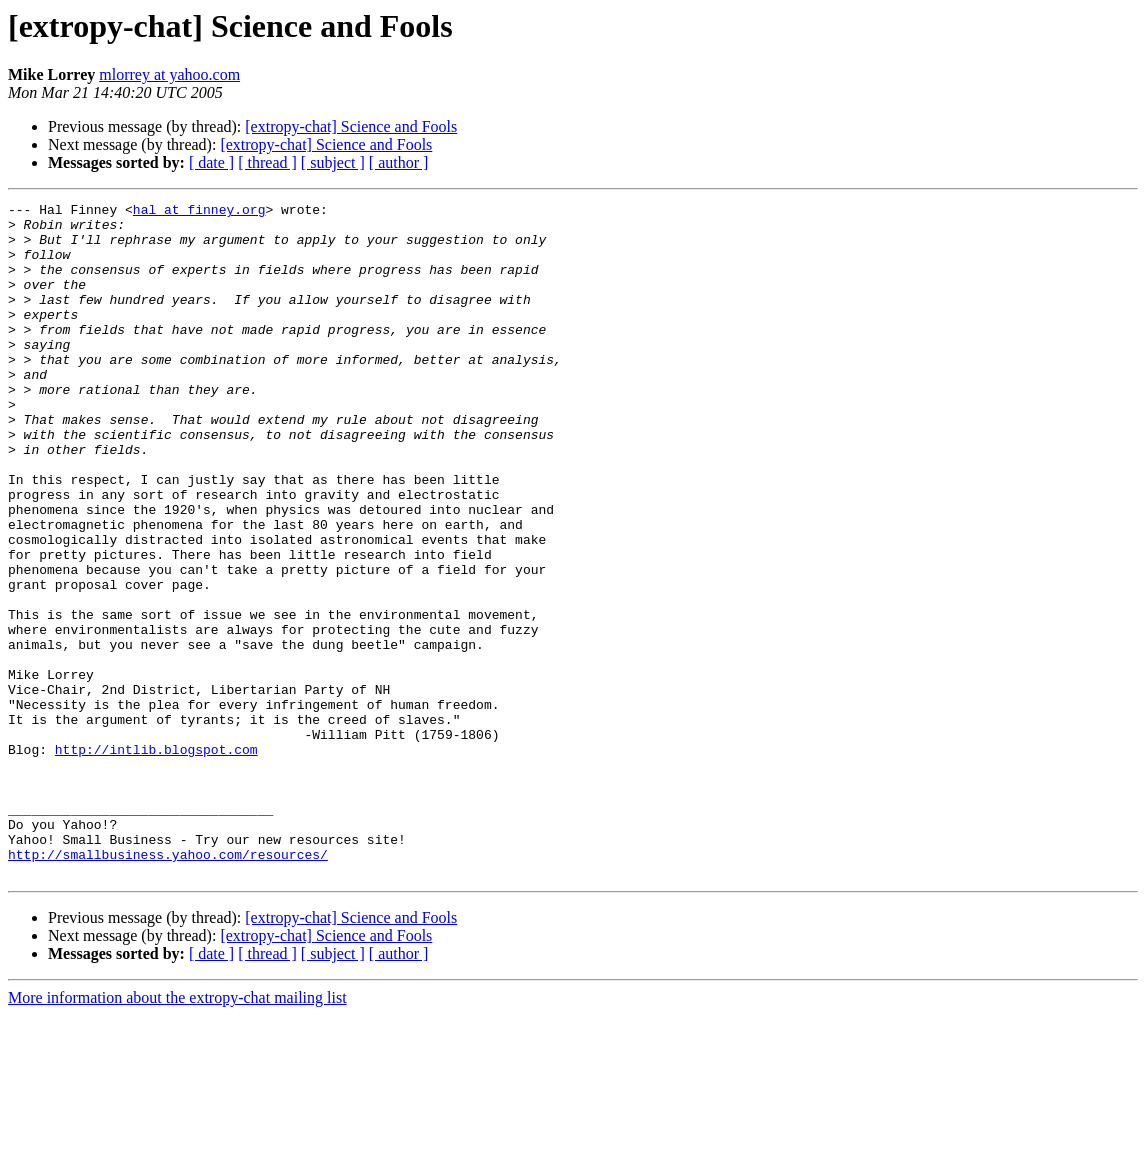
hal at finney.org (199, 212)
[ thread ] (267, 162)
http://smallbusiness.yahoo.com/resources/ (168, 986)
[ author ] (399, 162)
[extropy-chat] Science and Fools (351, 126)
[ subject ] (333, 162)
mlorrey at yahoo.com (169, 74)
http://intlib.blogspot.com (156, 860)
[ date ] (211, 162)
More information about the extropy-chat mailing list (177, 1132)
